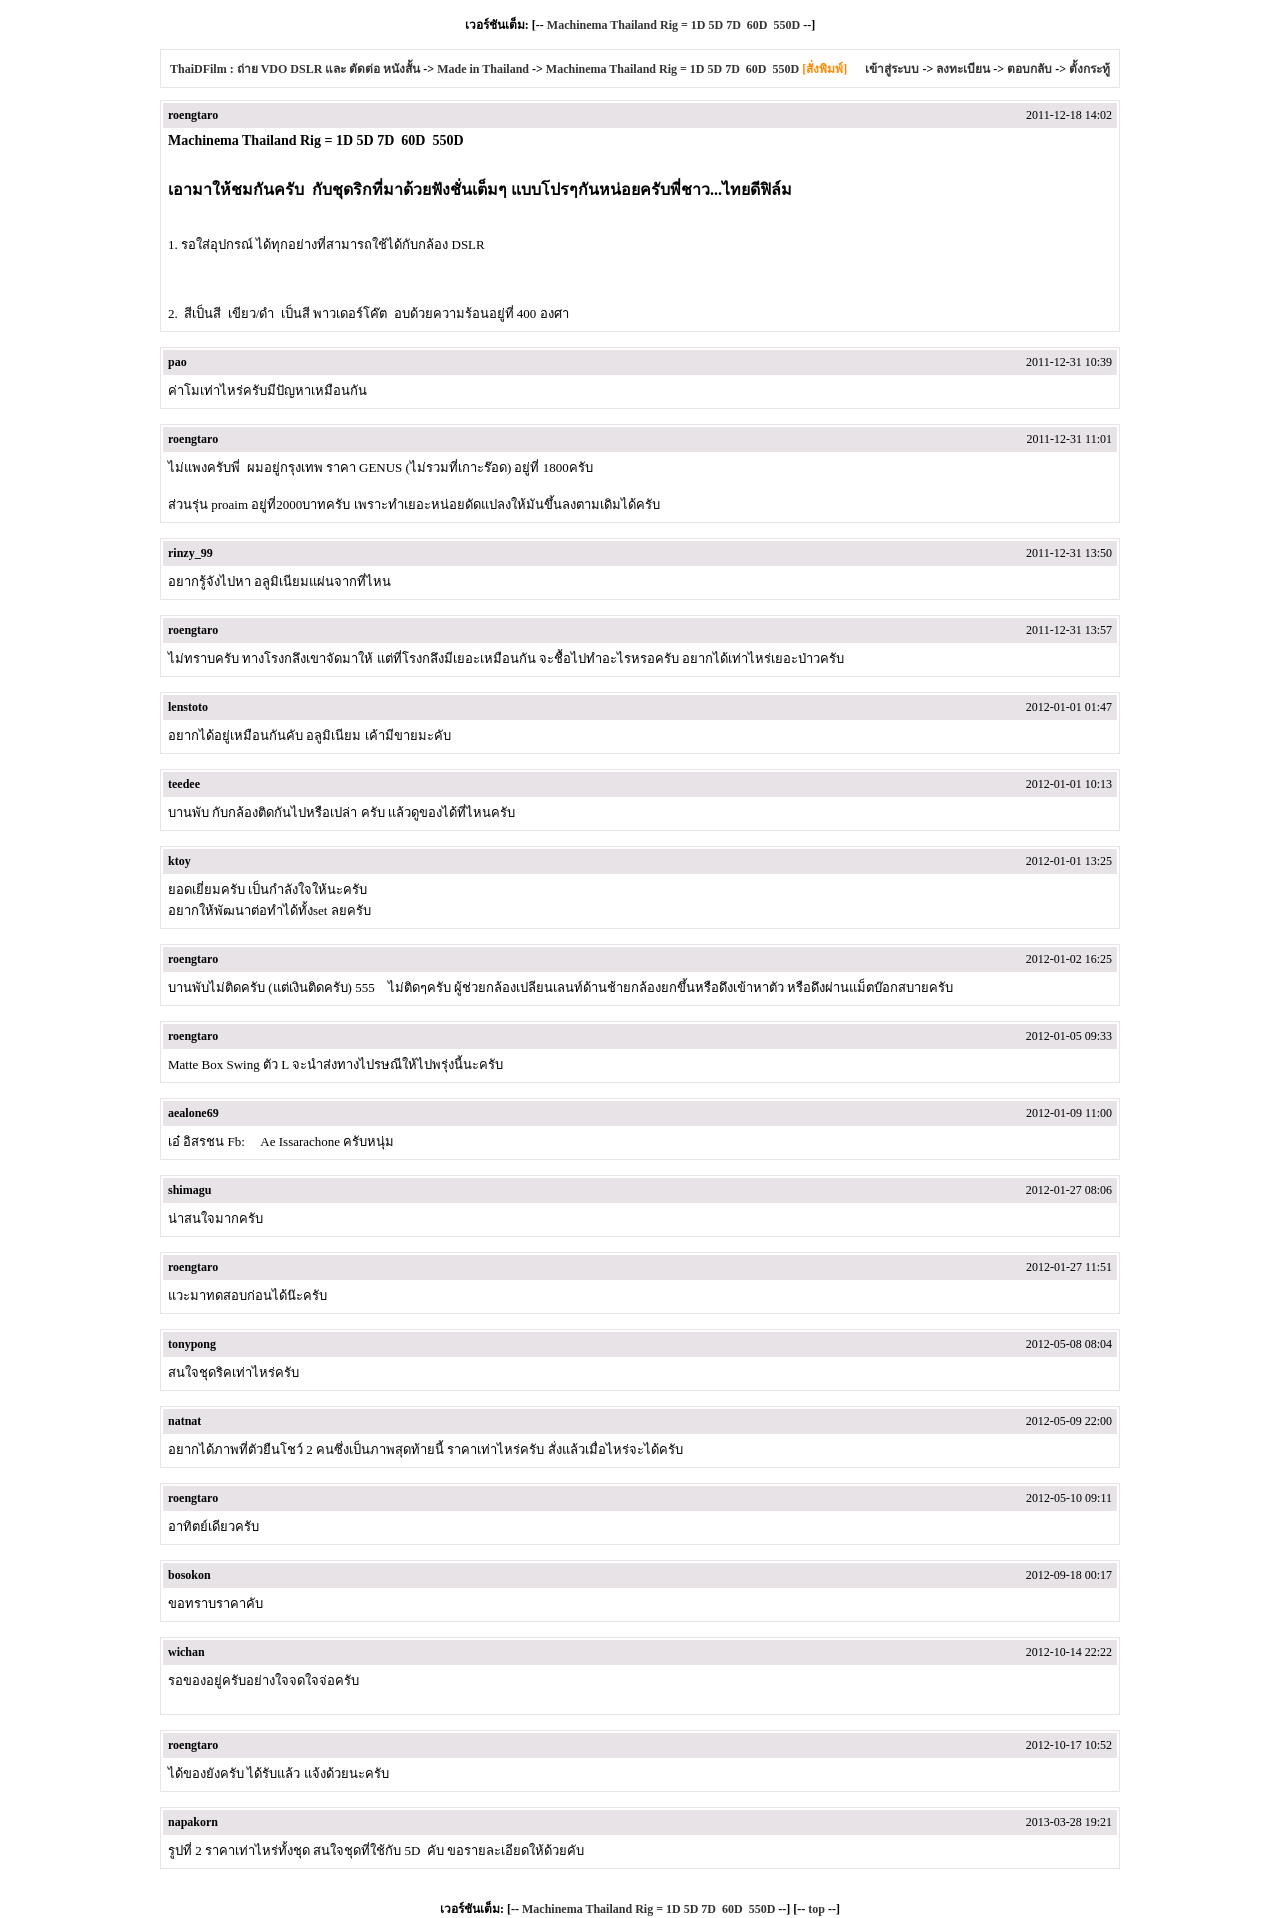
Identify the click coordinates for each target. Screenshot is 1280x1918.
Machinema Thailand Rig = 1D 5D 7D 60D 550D (673, 25)
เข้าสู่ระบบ (892, 69)
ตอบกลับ (1029, 69)
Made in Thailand (483, 69)
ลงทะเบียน (963, 69)
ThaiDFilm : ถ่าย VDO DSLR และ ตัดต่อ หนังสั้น (295, 69)
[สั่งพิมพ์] (824, 69)
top (816, 1909)
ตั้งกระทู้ (1089, 69)
